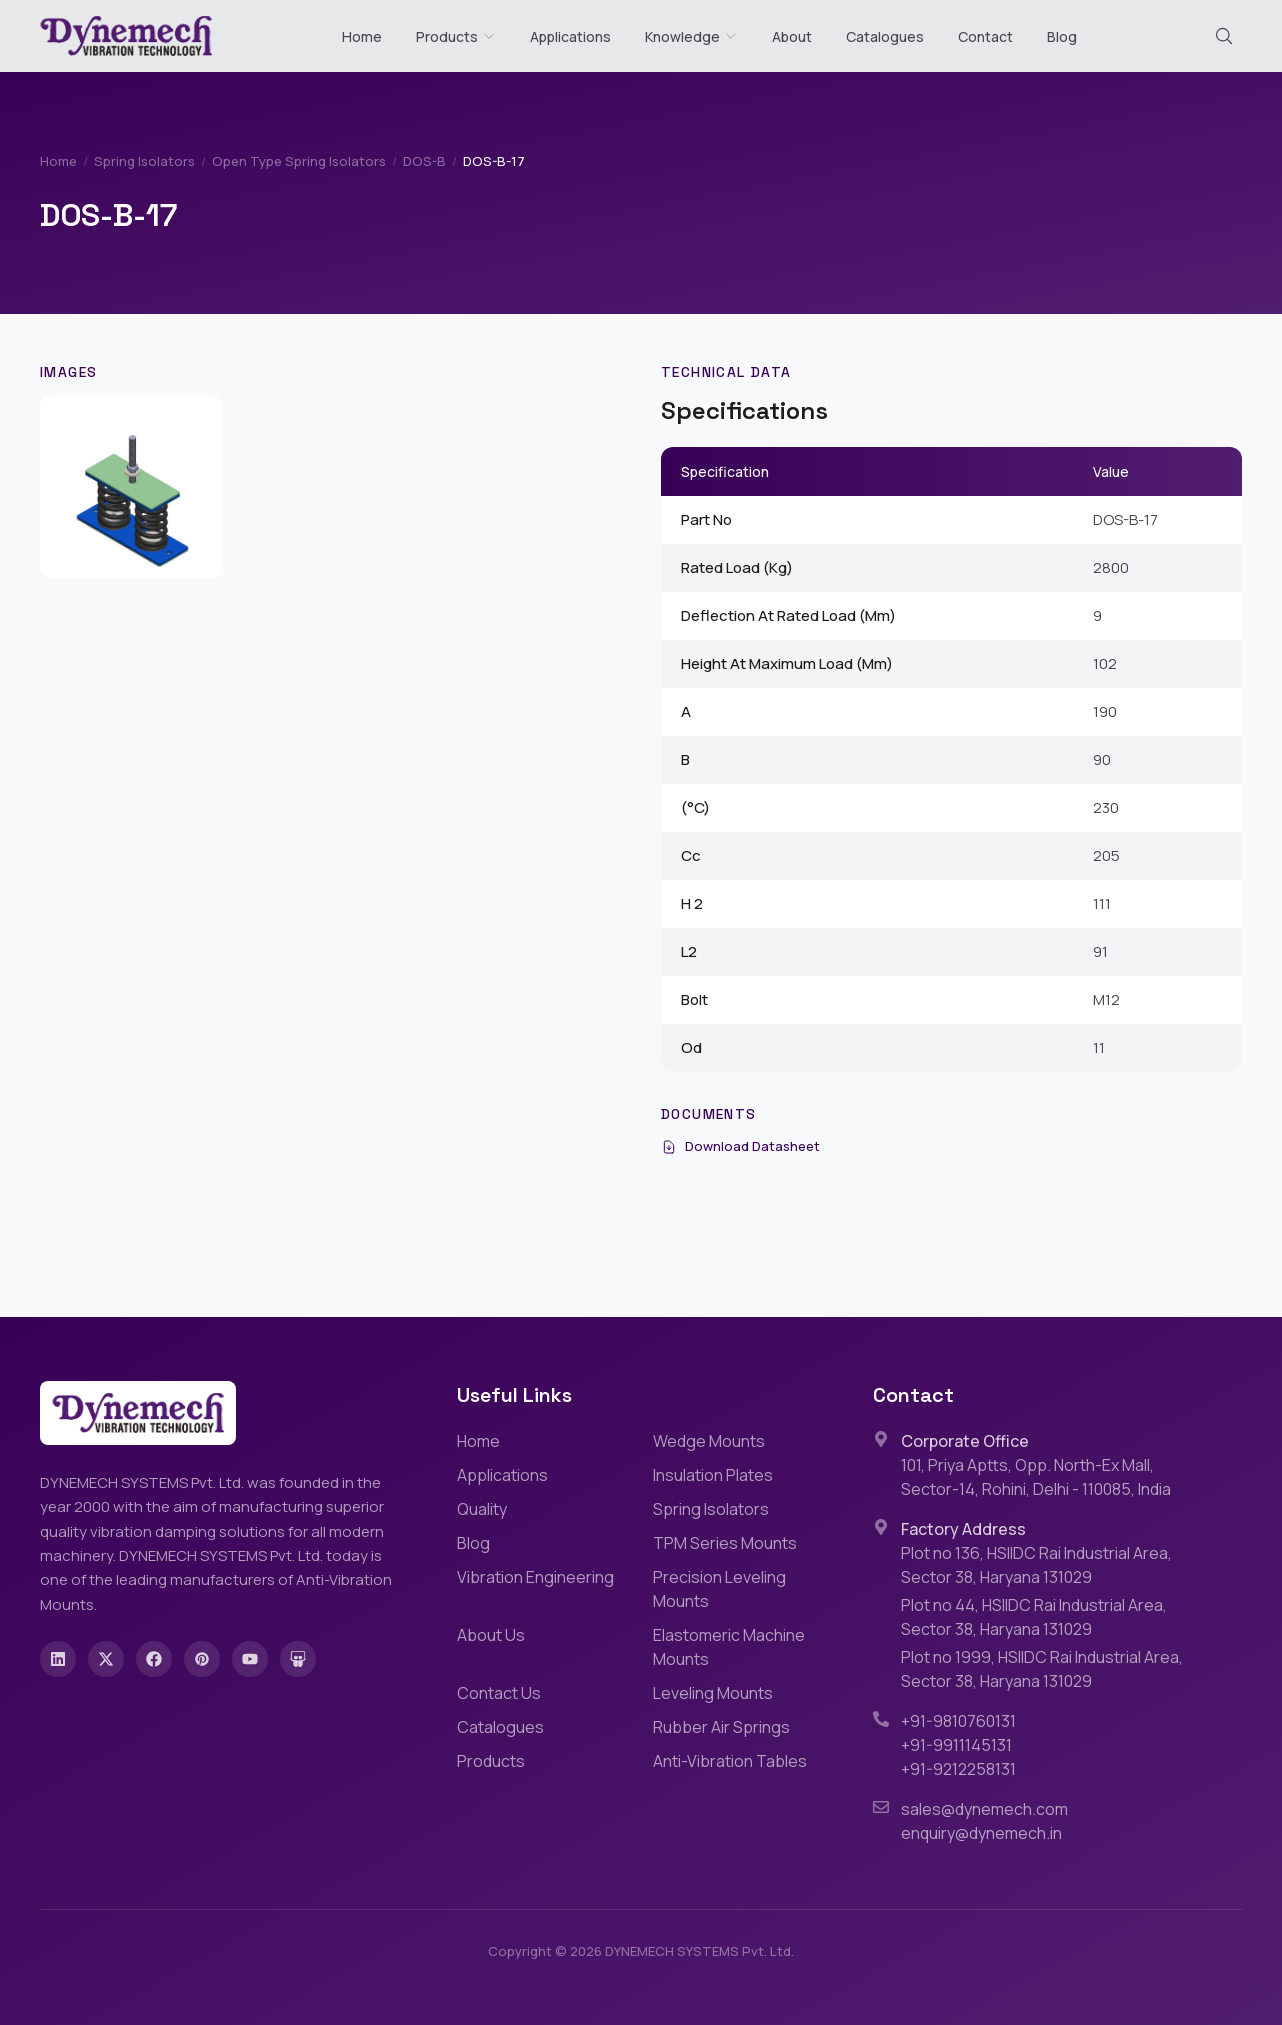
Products (447, 36)
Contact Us (499, 1693)
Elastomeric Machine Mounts (729, 1647)
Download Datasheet (740, 1146)
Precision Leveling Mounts (719, 1589)
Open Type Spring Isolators (299, 161)
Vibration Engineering (535, 1577)
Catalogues (885, 36)
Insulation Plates (713, 1475)
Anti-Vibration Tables (730, 1761)
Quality (482, 1509)
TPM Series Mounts (725, 1543)
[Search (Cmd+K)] (1224, 36)
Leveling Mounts (713, 1693)
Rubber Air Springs (721, 1727)
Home (362, 36)
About (792, 36)
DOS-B (424, 161)
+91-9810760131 (958, 1721)
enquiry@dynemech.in (981, 1833)
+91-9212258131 (958, 1769)
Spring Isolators (144, 161)
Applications (570, 36)
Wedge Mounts (709, 1441)
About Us (491, 1635)
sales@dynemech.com (984, 1809)
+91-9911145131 (956, 1745)
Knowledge (691, 36)
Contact (985, 36)
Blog (1062, 36)
